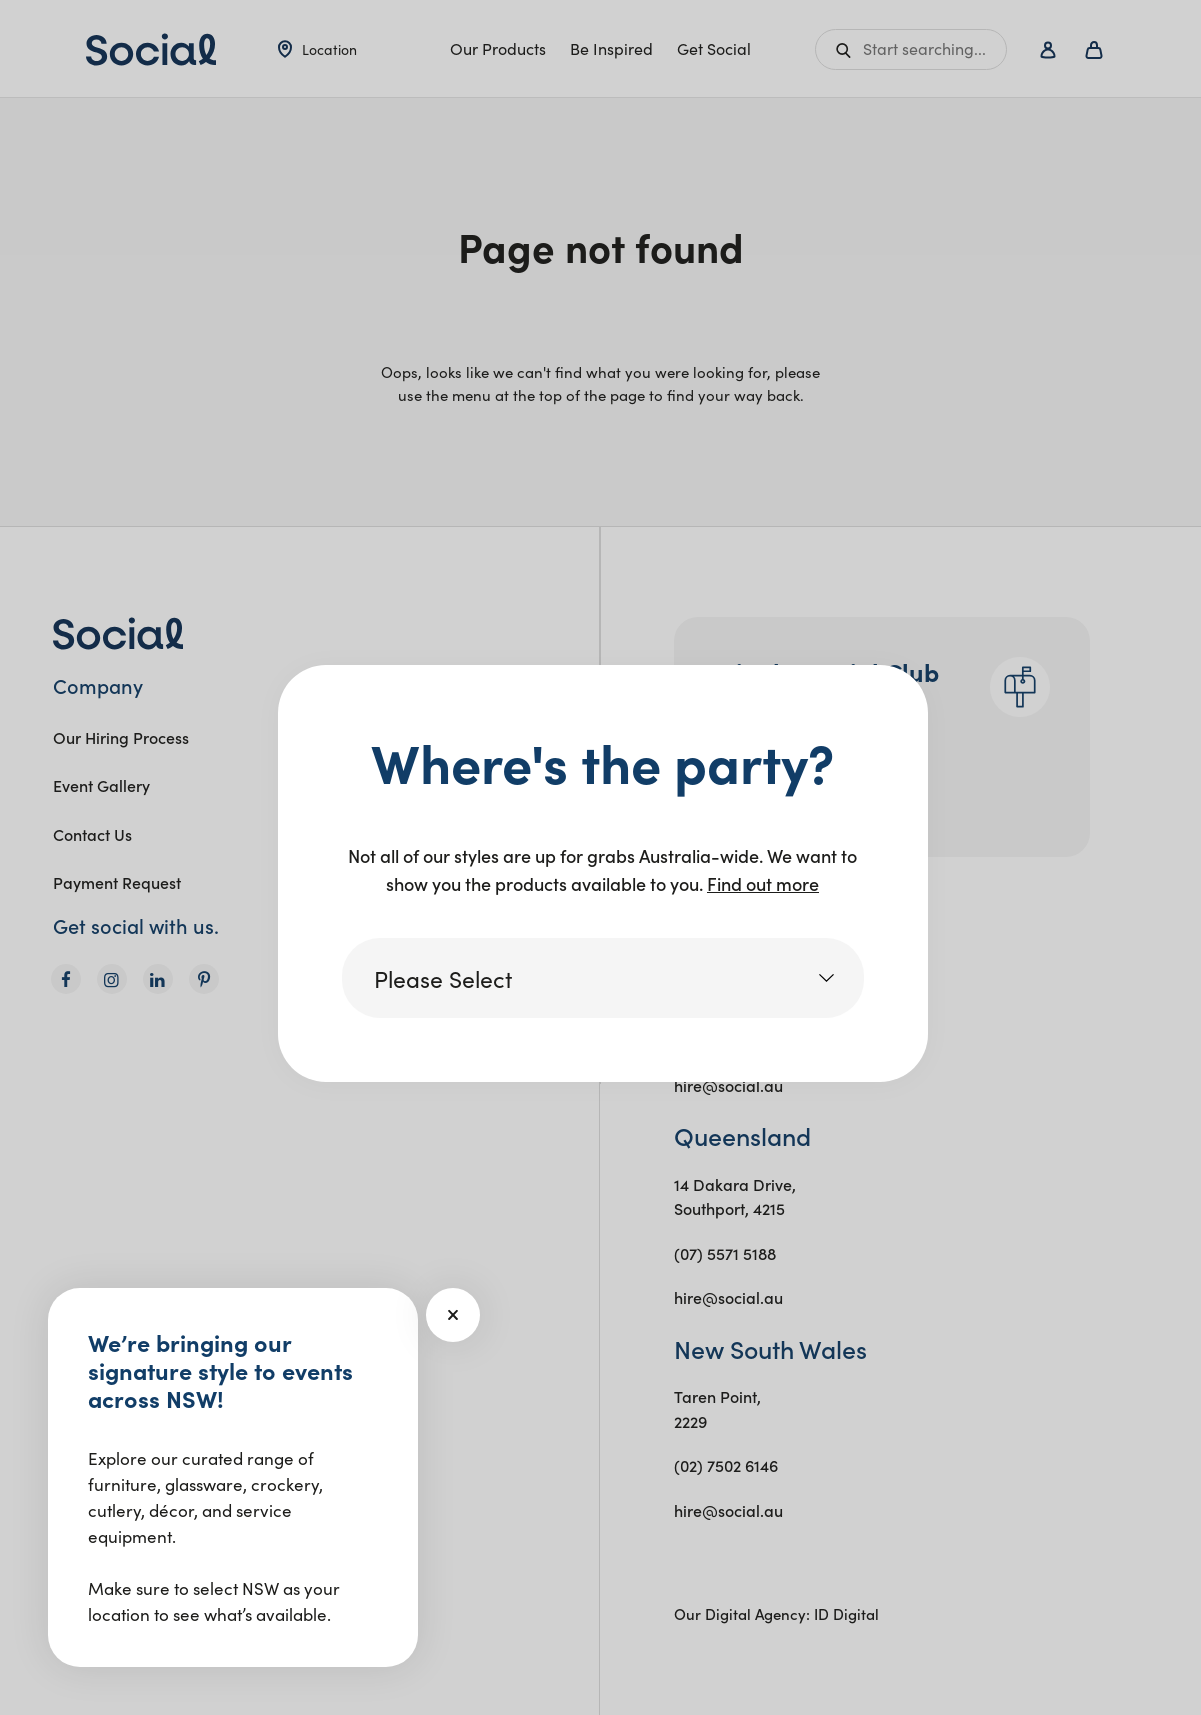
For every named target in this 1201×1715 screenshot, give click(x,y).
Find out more (763, 883)
